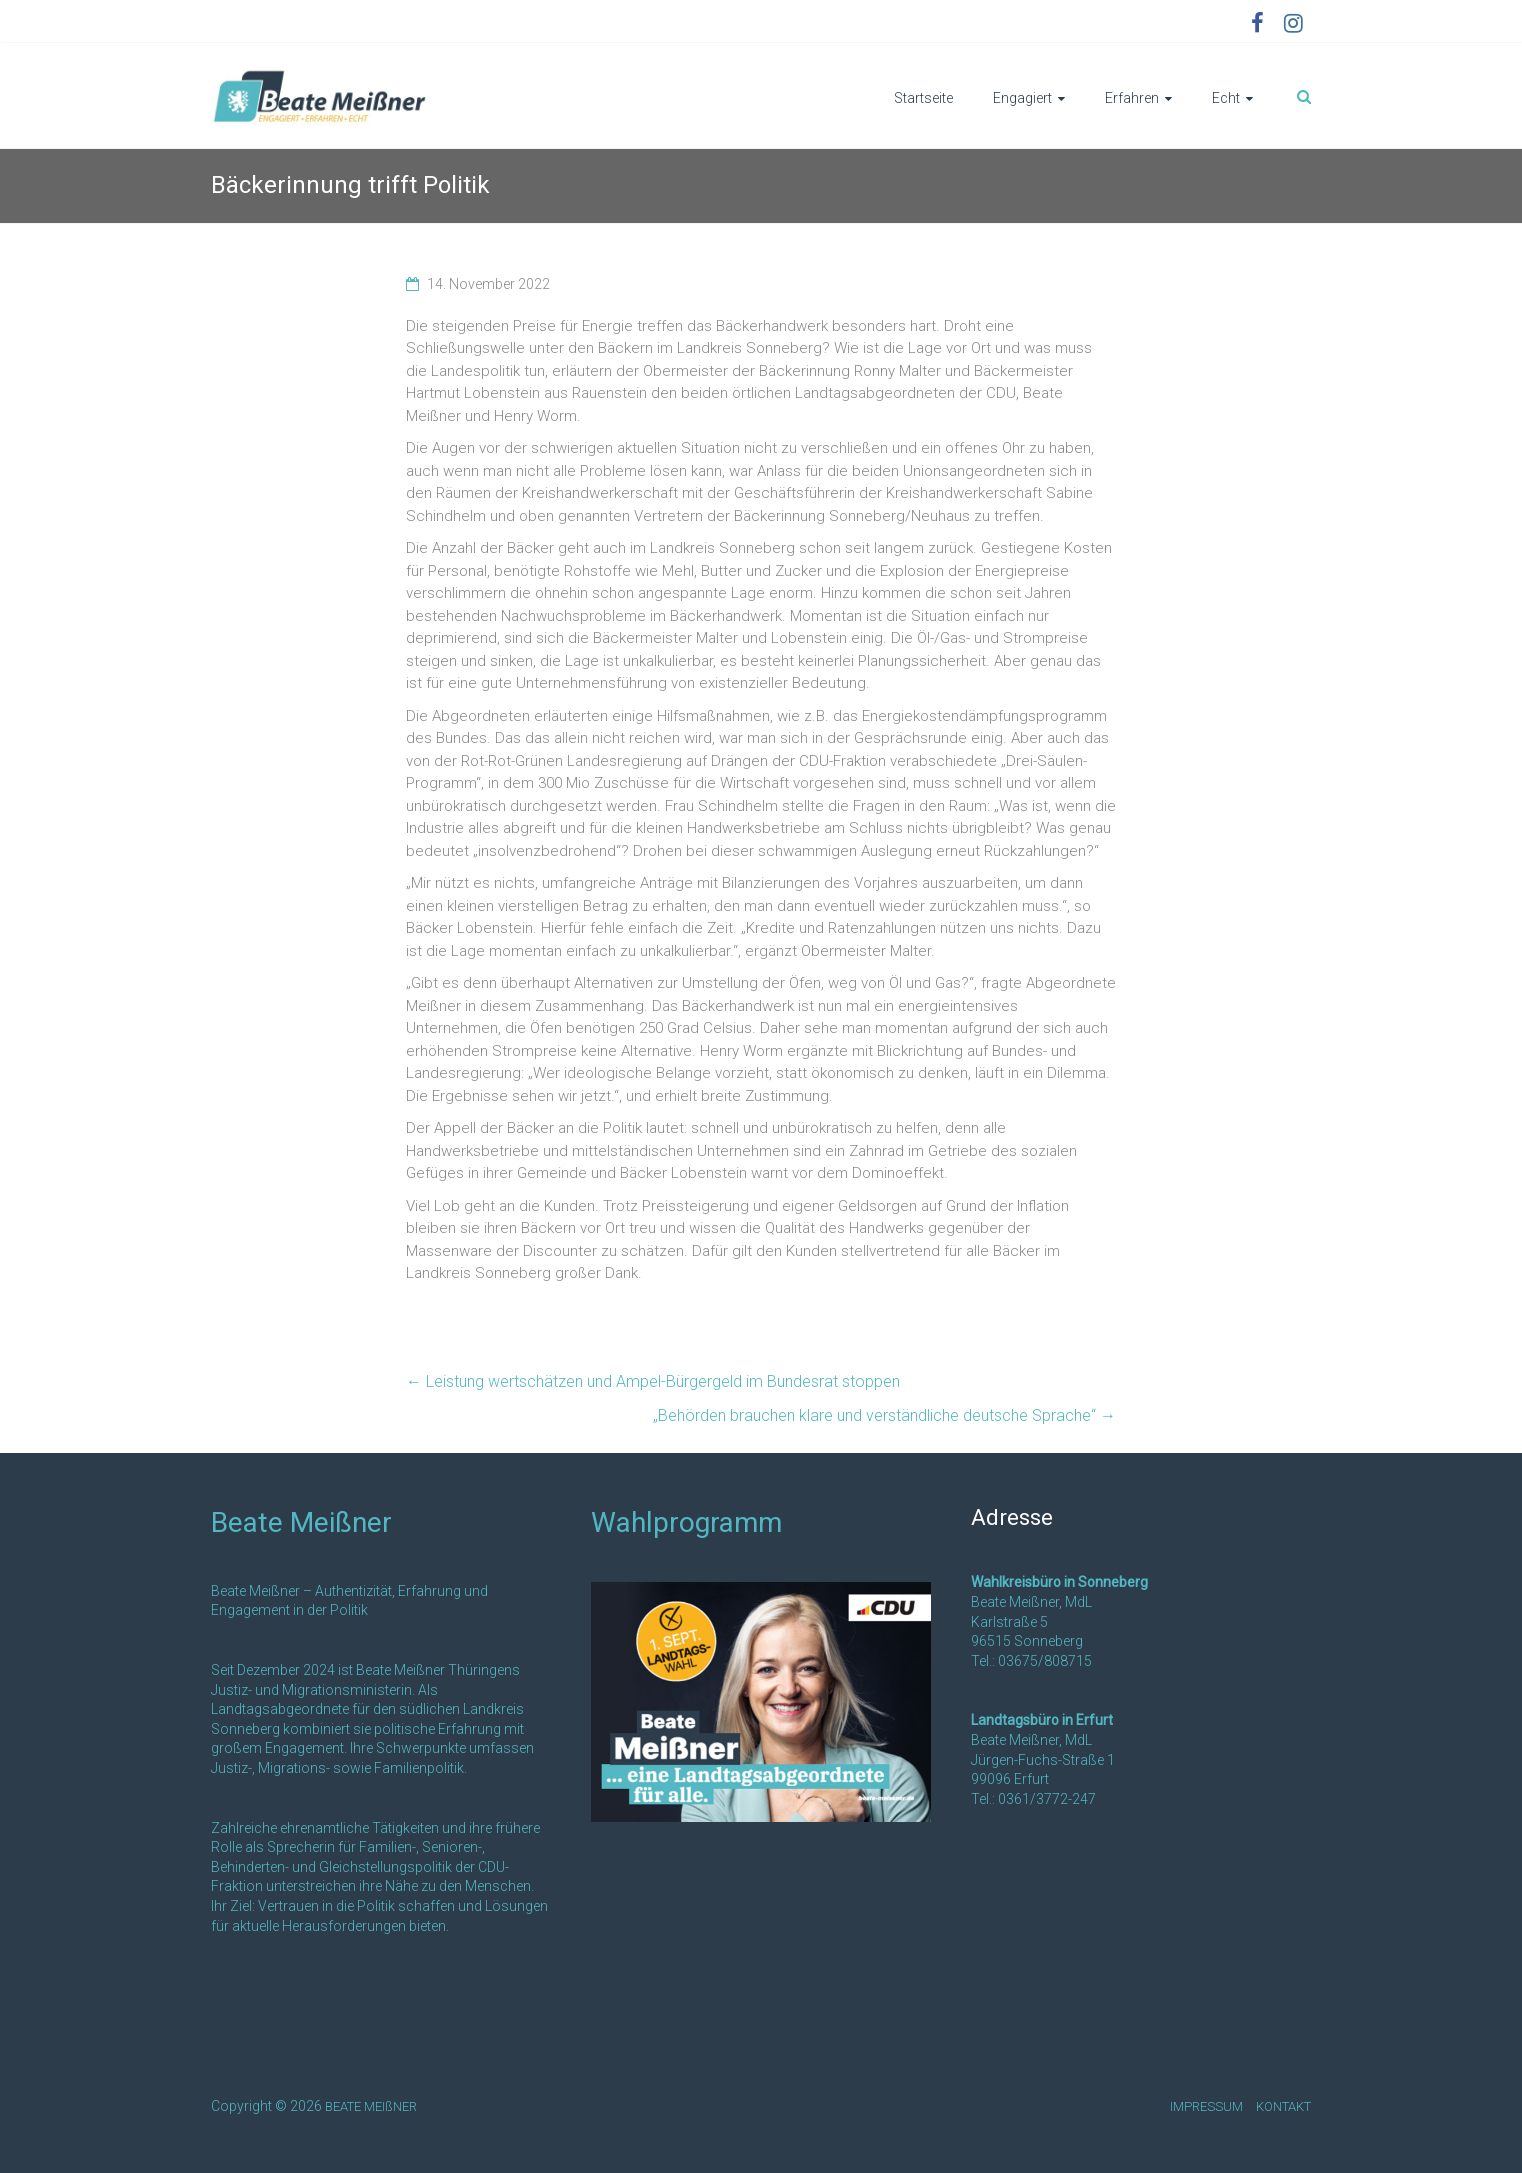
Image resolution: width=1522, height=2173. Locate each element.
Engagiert (1022, 98)
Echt (1226, 98)
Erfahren (1132, 98)
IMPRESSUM (1206, 2106)
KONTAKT (1283, 2106)
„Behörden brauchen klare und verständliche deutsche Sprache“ (884, 1415)
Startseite (923, 98)
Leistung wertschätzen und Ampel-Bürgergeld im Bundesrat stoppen (653, 1381)
